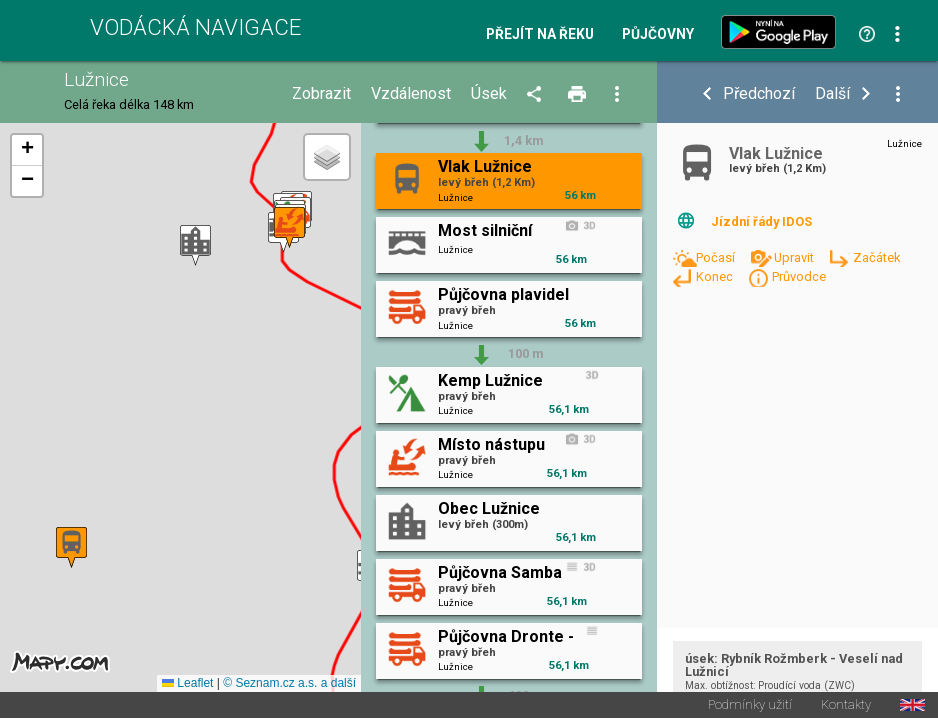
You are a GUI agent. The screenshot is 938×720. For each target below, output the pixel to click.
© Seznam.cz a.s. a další (289, 684)
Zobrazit (321, 94)
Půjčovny (658, 35)
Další (832, 94)
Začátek (876, 257)
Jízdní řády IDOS (761, 221)
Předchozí (759, 94)
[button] (195, 245)
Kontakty (846, 706)
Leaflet (187, 684)
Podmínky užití (750, 706)
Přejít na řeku (540, 35)
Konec (716, 276)
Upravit (795, 257)
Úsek (489, 94)
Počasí (717, 257)
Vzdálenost (411, 94)
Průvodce (799, 276)
